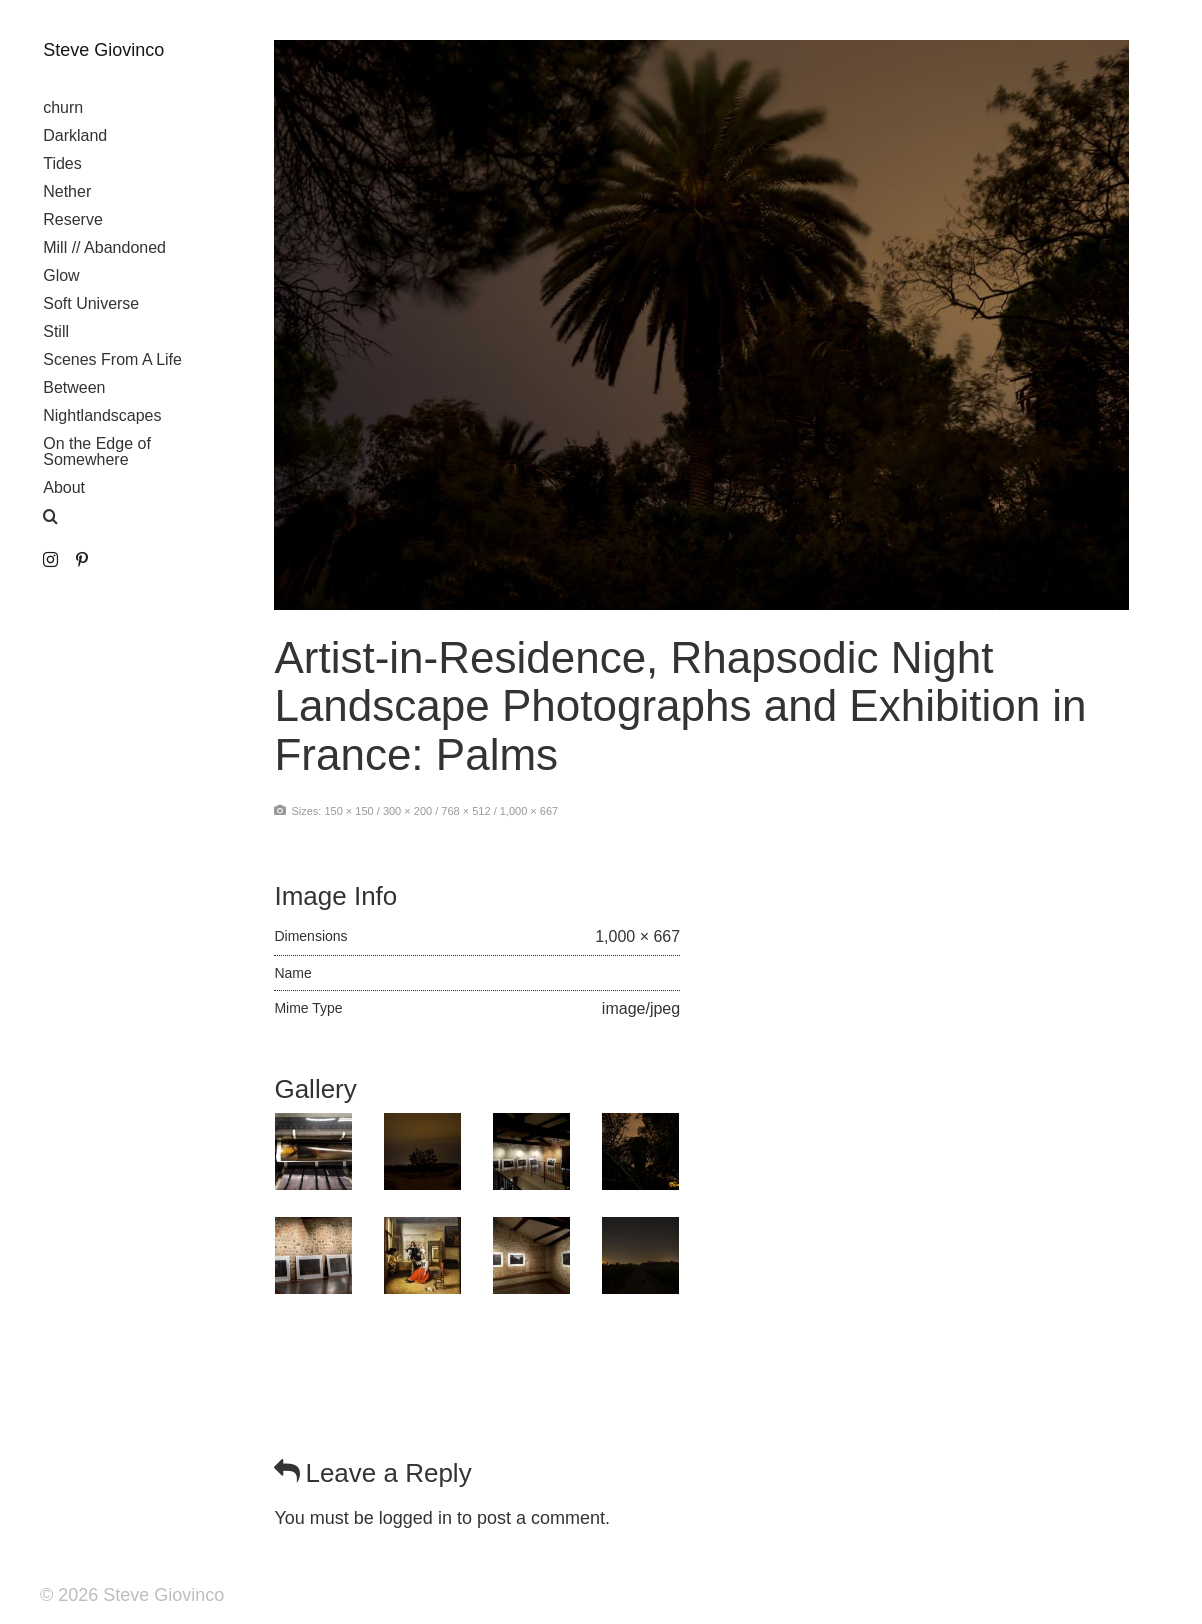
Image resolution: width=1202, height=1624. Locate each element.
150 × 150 (348, 811)
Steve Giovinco (103, 50)
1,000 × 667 (529, 811)
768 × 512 (465, 811)
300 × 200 (407, 811)
